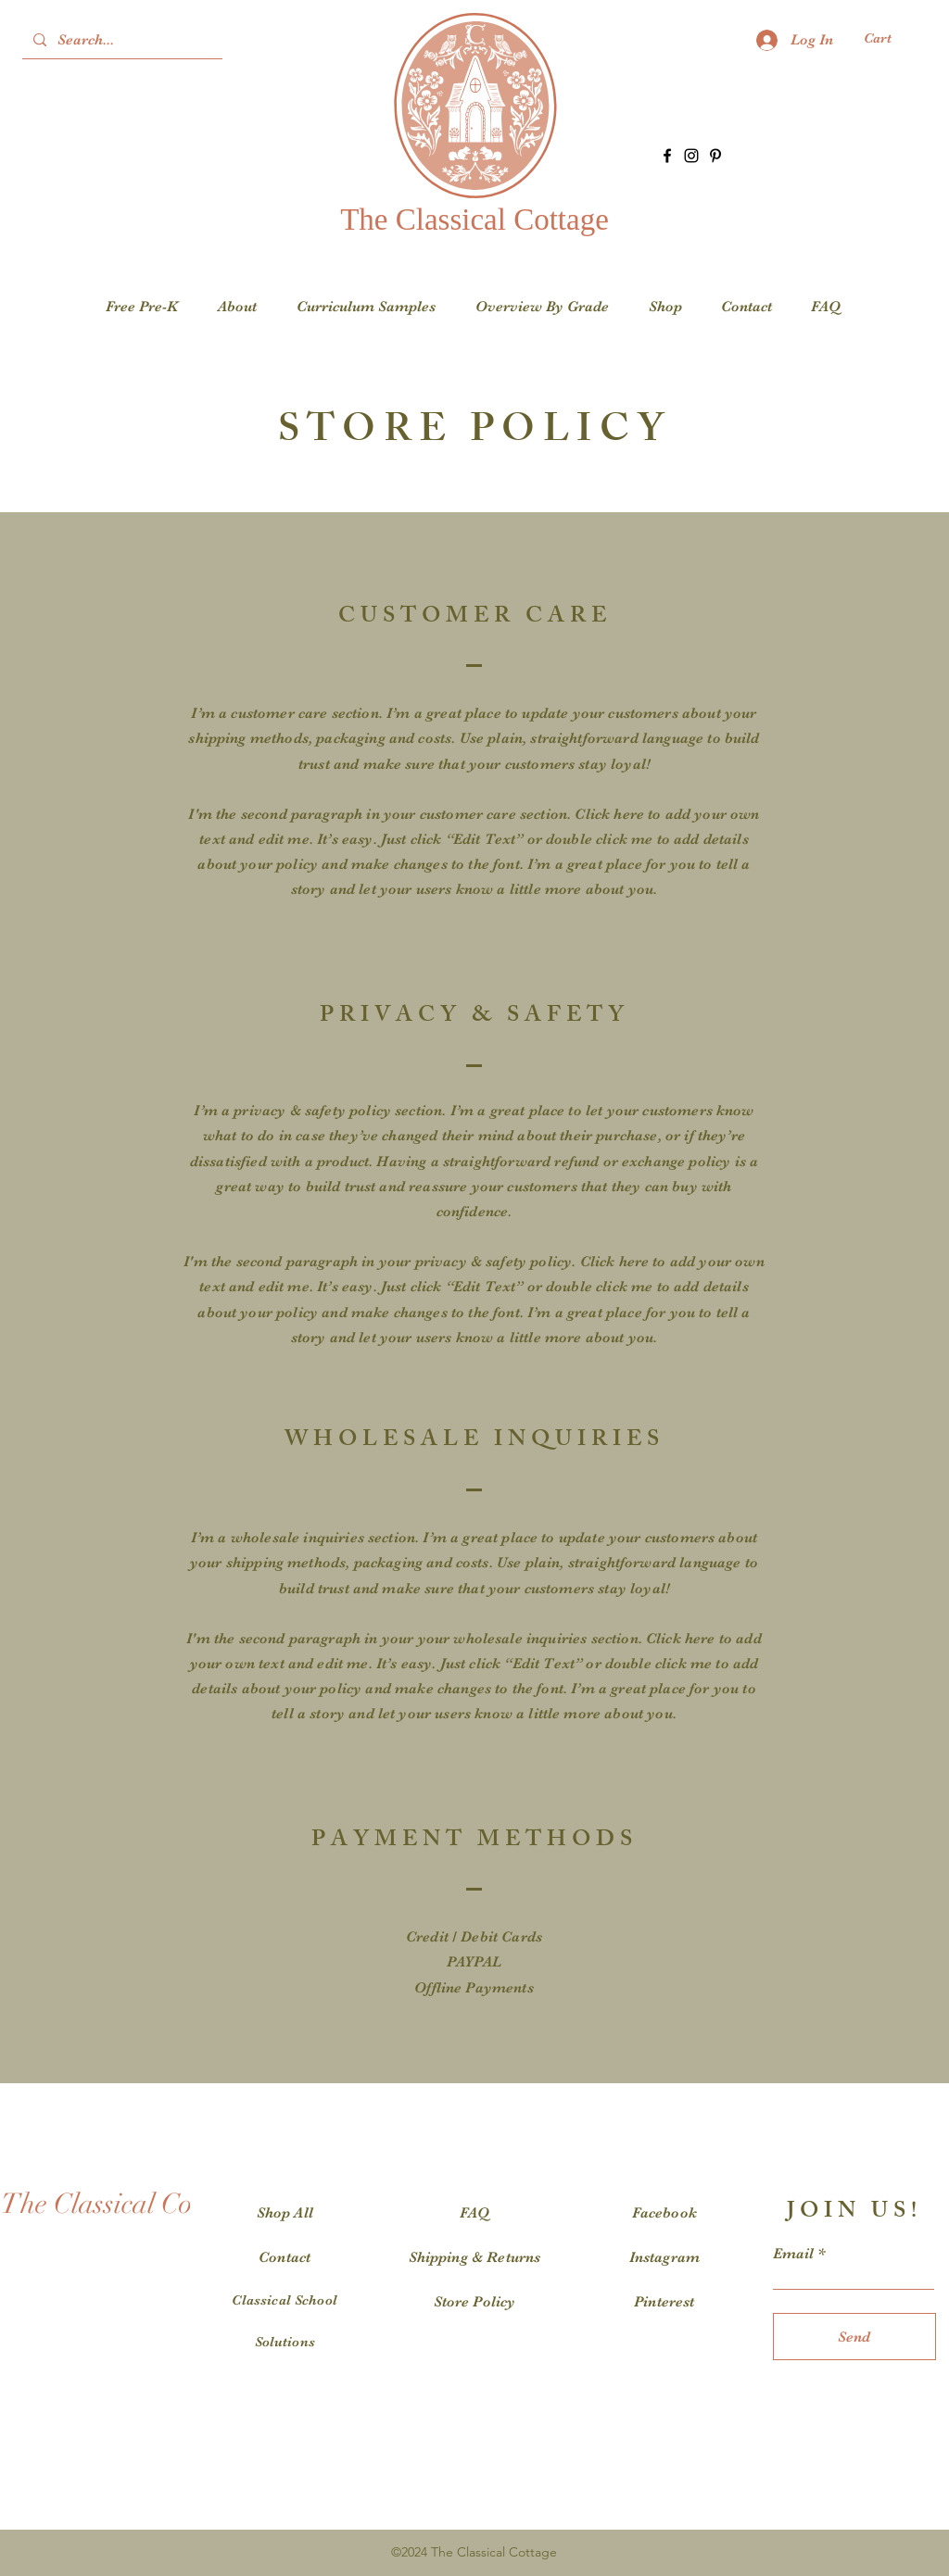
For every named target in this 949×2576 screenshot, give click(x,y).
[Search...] (120, 39)
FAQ (474, 2213)
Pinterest (664, 2301)
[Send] (854, 2336)
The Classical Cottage (474, 219)
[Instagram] (691, 155)
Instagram (664, 2257)
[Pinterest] (715, 155)
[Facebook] (667, 155)
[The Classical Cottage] (125, 2204)
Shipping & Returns (475, 2257)
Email (793, 2253)
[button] (889, 38)
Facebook (664, 2213)
